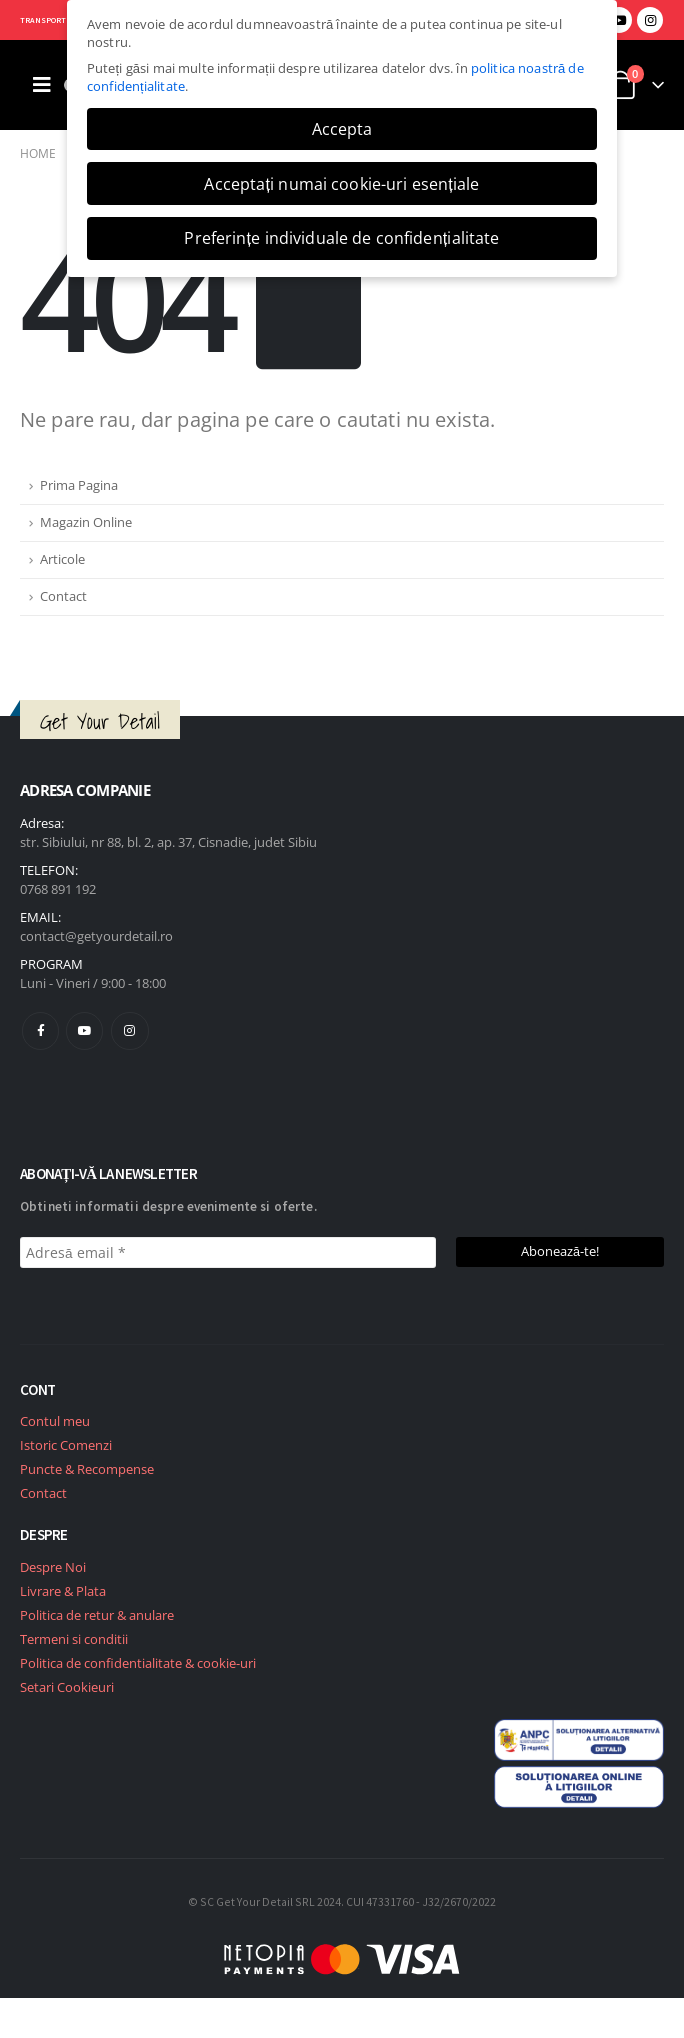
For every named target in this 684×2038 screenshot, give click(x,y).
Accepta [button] (342, 129)
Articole (62, 559)
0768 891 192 (58, 889)
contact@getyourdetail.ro (96, 936)
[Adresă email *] (228, 1252)
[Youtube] (619, 20)
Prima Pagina (79, 485)
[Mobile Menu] (42, 85)
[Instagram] (650, 20)
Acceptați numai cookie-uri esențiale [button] (341, 184)
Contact (63, 596)
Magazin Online (86, 522)
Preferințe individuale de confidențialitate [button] (341, 238)
